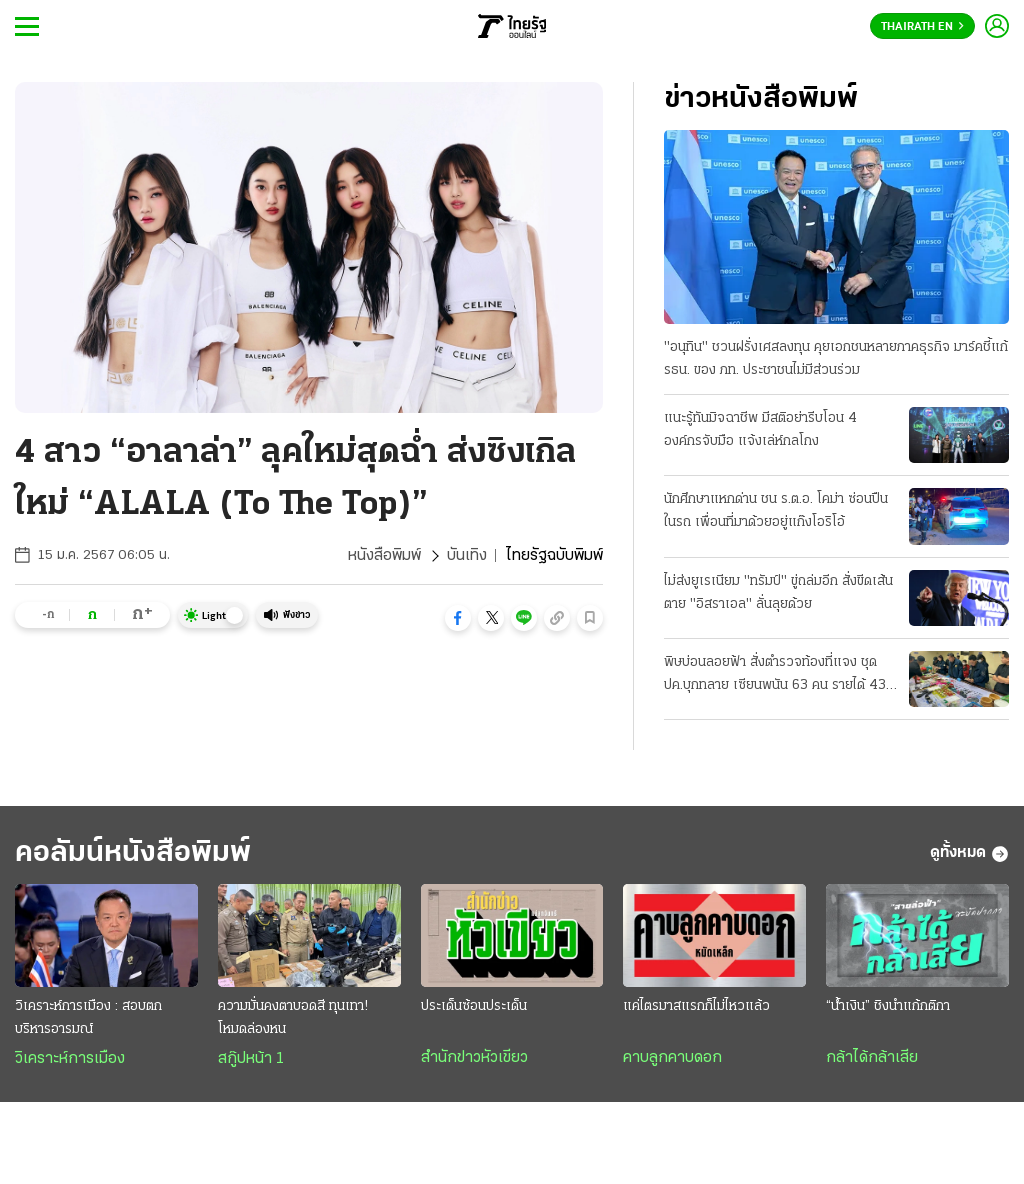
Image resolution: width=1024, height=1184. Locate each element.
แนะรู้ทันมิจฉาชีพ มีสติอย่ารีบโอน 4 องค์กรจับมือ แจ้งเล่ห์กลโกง (760, 430)
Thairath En (922, 27)
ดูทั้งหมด (969, 854)
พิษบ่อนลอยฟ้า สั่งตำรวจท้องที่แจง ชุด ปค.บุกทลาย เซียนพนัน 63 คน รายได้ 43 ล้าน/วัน (775, 676)
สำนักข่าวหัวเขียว (474, 1058)
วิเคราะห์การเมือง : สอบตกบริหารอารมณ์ (88, 1018)
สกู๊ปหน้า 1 (251, 1059)
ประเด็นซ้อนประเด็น (474, 1006)
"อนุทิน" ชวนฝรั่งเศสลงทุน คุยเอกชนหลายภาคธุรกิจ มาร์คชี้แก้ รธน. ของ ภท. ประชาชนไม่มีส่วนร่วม (836, 359)
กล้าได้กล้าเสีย (872, 1058)
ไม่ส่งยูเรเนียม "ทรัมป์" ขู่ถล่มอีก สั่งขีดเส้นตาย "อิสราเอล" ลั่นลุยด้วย (778, 593)
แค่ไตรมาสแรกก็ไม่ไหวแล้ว (696, 1006)
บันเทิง (467, 556)
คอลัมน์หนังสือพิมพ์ (133, 853)
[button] (458, 618)
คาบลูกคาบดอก (672, 1058)
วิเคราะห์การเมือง (70, 1059)
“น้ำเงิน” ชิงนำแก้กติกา (888, 1006)
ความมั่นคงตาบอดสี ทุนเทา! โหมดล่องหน (293, 1018)
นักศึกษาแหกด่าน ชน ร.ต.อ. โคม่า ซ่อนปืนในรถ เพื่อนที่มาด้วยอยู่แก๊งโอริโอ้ (776, 511)
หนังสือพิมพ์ (384, 556)
